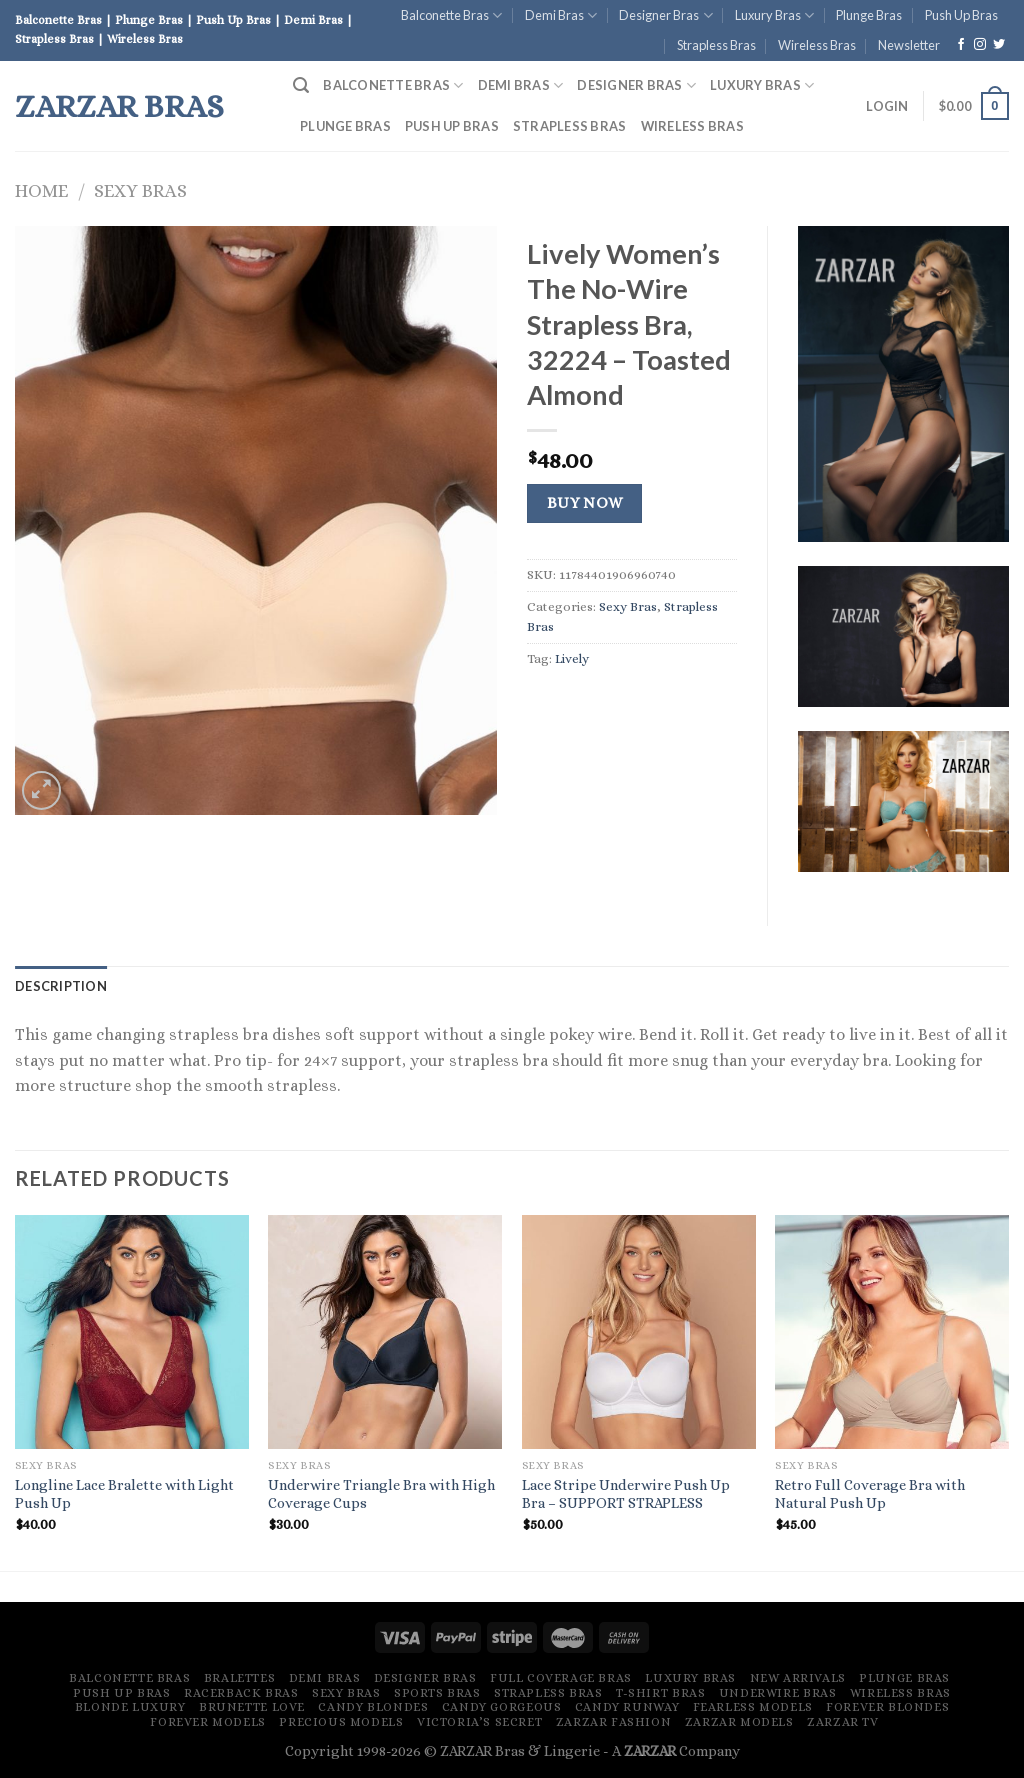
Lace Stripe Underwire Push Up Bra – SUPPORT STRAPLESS (626, 1494)
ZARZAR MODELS (739, 1722)
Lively (572, 658)
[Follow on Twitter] (999, 45)
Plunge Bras (869, 15)
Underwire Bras (778, 1693)
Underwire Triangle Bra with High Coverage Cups (381, 1494)
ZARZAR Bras (119, 106)
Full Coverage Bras (561, 1678)
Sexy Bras (140, 190)
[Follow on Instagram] (980, 45)
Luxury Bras (774, 15)
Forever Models (208, 1722)
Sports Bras (437, 1693)
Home (41, 190)
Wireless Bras (817, 45)
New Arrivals (798, 1678)
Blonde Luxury (130, 1707)
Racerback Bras (241, 1693)
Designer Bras (665, 15)
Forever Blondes (887, 1707)
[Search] (301, 85)
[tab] (61, 986)
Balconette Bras (451, 15)
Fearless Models (753, 1707)
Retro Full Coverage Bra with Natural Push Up (870, 1494)
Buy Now (585, 503)
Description (61, 986)
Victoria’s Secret (479, 1722)
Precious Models (341, 1722)
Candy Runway (627, 1707)
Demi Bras (561, 15)
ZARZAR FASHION (614, 1722)
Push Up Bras (961, 15)
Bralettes (240, 1678)
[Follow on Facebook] (961, 45)
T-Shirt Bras (660, 1693)
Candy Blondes (373, 1707)
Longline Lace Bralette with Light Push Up (124, 1494)
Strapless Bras (716, 45)
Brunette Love (252, 1707)
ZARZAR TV (843, 1722)
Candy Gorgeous (502, 1707)
